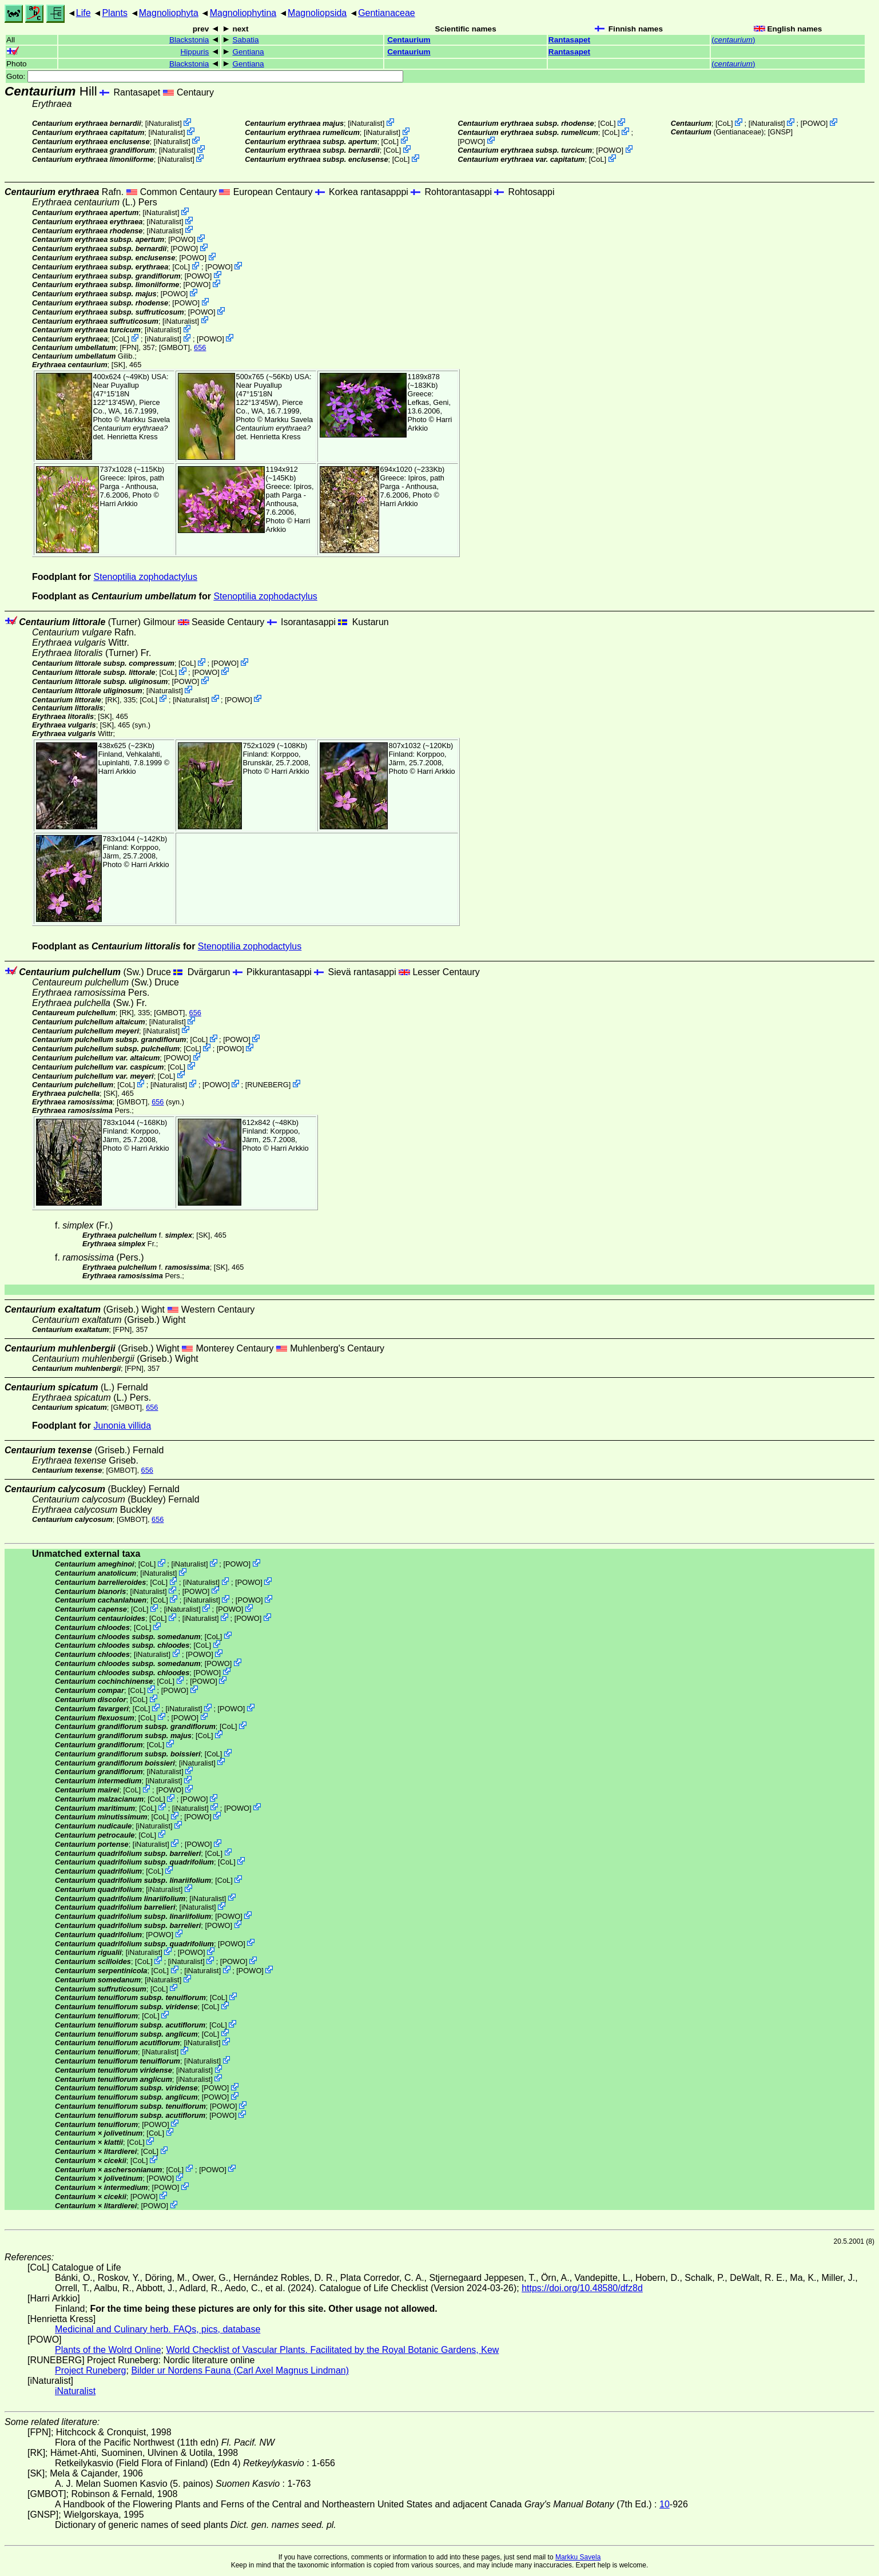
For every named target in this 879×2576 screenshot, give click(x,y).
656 (200, 347)
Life (83, 13)
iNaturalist (163, 123)
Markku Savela (577, 2557)
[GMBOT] (174, 347)
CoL (389, 141)
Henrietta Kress (132, 436)
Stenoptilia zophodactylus (145, 577)
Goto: (204, 76)
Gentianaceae (386, 13)
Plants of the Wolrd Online (108, 2350)
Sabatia (245, 39)
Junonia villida (123, 1425)
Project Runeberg (90, 2370)
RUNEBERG (268, 1084)
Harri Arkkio (119, 503)
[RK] (112, 699)
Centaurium (409, 39)
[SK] (118, 364)
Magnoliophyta (168, 13)
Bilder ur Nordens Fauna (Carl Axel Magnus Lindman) (240, 2370)
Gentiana (248, 51)
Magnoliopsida (317, 13)
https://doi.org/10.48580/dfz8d (582, 2288)
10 (664, 2504)
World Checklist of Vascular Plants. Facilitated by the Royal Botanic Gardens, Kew (332, 2350)
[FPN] (129, 347)
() (733, 39)
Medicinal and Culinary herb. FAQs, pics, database (157, 2329)
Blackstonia (189, 39)
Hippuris (195, 51)
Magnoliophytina (243, 13)
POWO (471, 141)
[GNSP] (780, 132)
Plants (114, 13)
